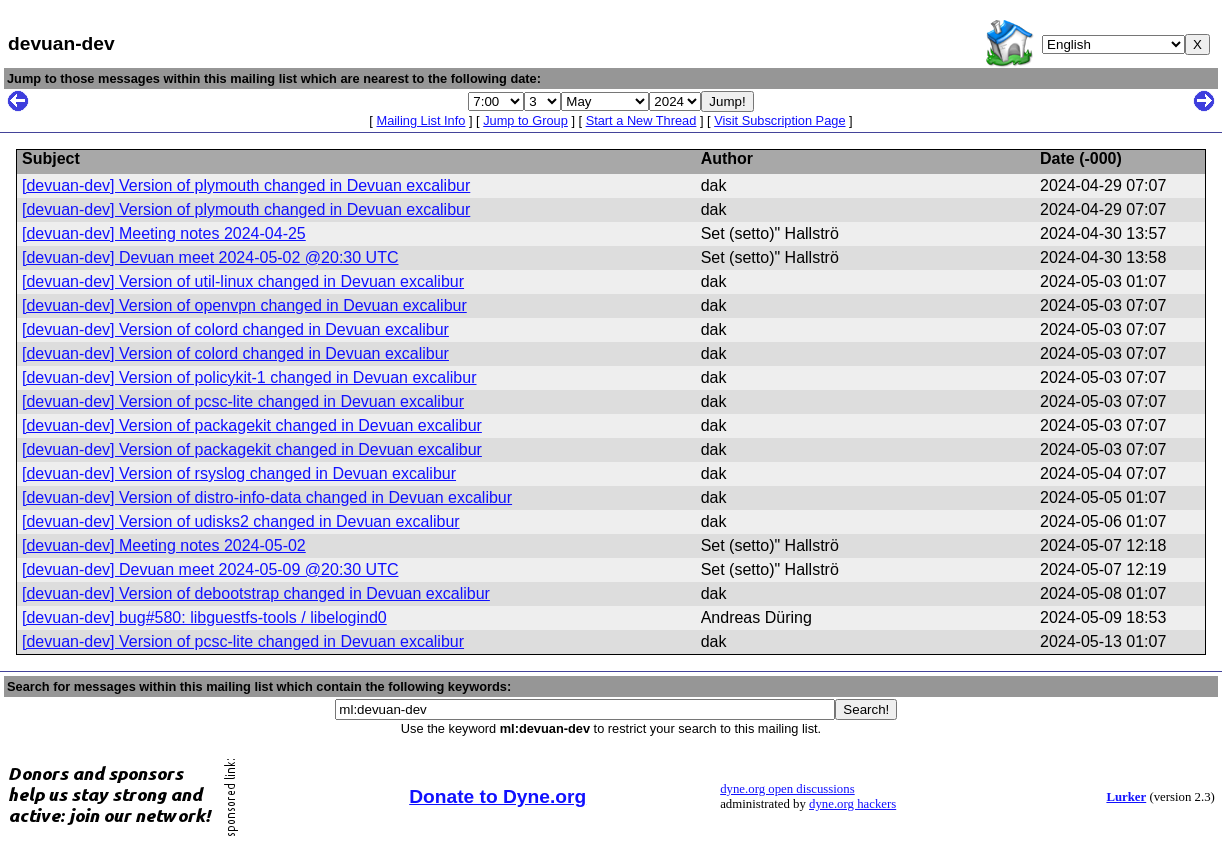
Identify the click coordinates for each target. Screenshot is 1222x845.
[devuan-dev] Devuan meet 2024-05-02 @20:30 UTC (210, 257)
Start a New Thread (641, 120)
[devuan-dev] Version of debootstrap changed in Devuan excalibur (256, 593)
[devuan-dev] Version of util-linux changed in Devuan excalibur (243, 281)
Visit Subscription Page (779, 120)
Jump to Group (525, 120)
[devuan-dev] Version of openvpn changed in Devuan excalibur (244, 305)
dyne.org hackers (852, 804)
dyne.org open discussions (787, 789)
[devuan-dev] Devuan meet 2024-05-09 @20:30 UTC (210, 569)
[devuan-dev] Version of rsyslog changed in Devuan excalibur (239, 473)
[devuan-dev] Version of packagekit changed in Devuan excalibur (252, 425)
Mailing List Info (420, 120)
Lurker (1126, 797)
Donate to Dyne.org (497, 796)
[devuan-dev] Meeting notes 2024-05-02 (164, 545)
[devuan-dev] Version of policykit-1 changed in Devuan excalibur (249, 377)
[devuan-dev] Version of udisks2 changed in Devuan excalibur (241, 521)
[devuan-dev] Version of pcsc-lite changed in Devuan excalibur (243, 401)
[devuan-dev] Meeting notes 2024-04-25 (164, 233)
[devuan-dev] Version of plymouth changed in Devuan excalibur (246, 185)
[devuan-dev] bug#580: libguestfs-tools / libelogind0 (204, 617)
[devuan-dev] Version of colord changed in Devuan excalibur (235, 329)
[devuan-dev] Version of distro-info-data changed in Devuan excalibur (267, 497)
